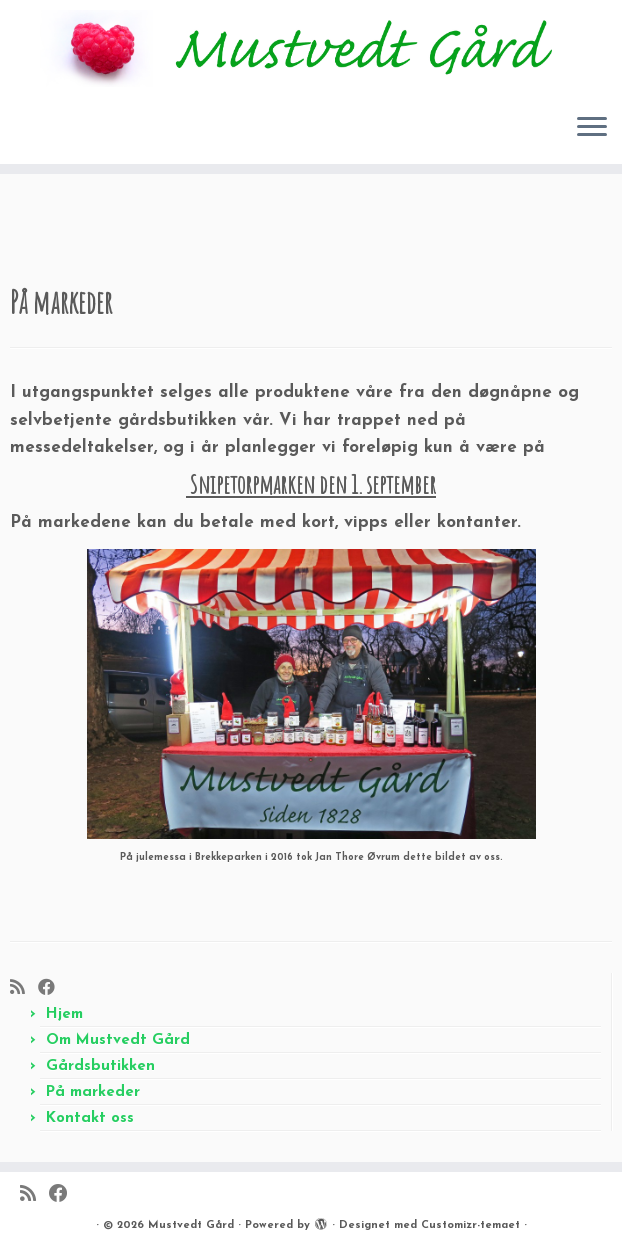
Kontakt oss (90, 1118)
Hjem (64, 1014)
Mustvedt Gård (191, 1225)
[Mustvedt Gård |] (311, 48)
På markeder (93, 1092)
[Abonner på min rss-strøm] (24, 988)
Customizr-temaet (470, 1225)
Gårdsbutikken (100, 1066)
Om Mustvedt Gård (118, 1040)
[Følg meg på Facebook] (53, 988)
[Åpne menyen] (592, 128)
